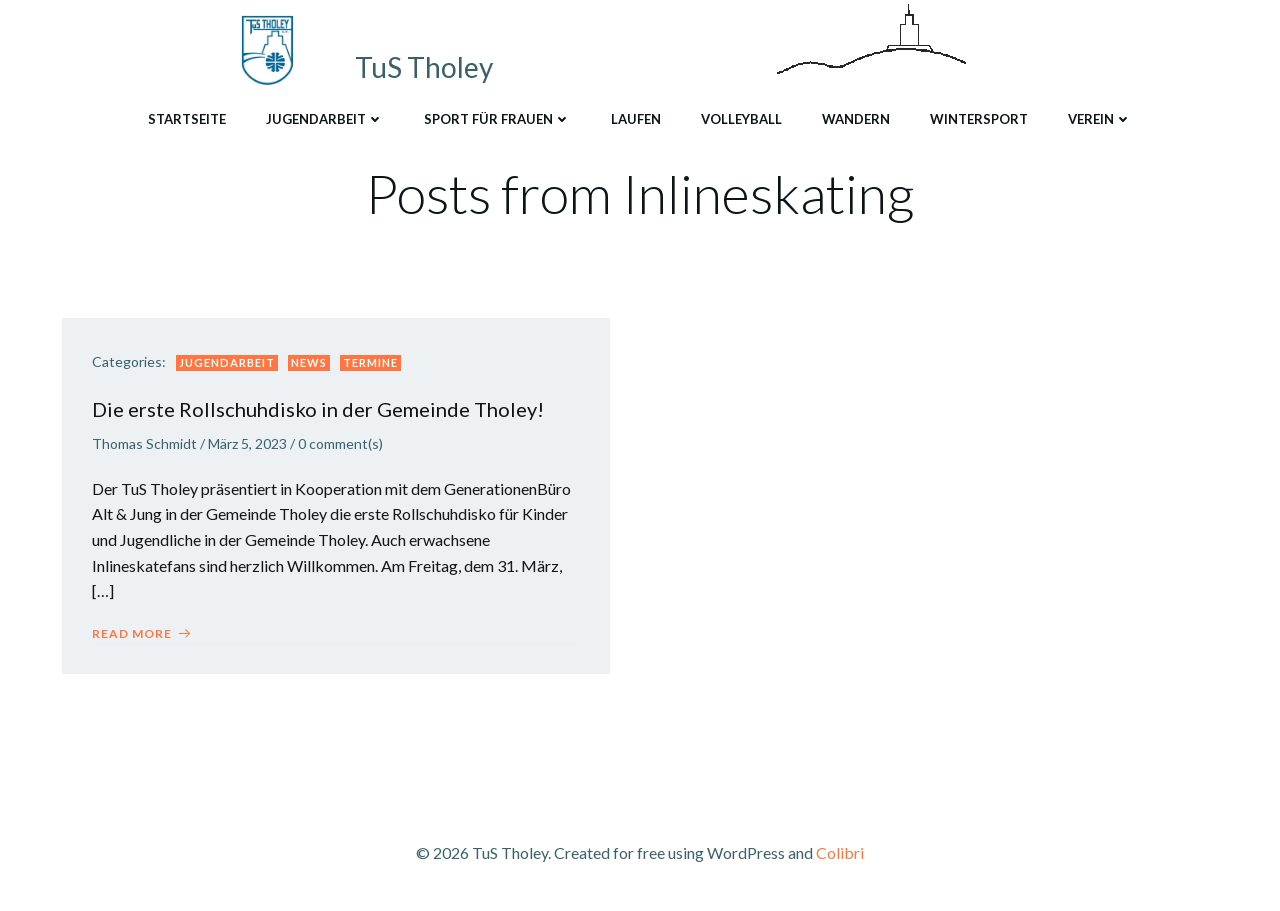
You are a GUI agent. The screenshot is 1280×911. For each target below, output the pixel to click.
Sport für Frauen (497, 119)
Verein (1100, 119)
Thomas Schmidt (144, 443)
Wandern (856, 119)
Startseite (187, 119)
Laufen (636, 119)
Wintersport (979, 119)
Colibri (840, 852)
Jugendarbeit (325, 119)
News (309, 362)
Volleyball (741, 119)
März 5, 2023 (247, 443)
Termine (370, 362)
